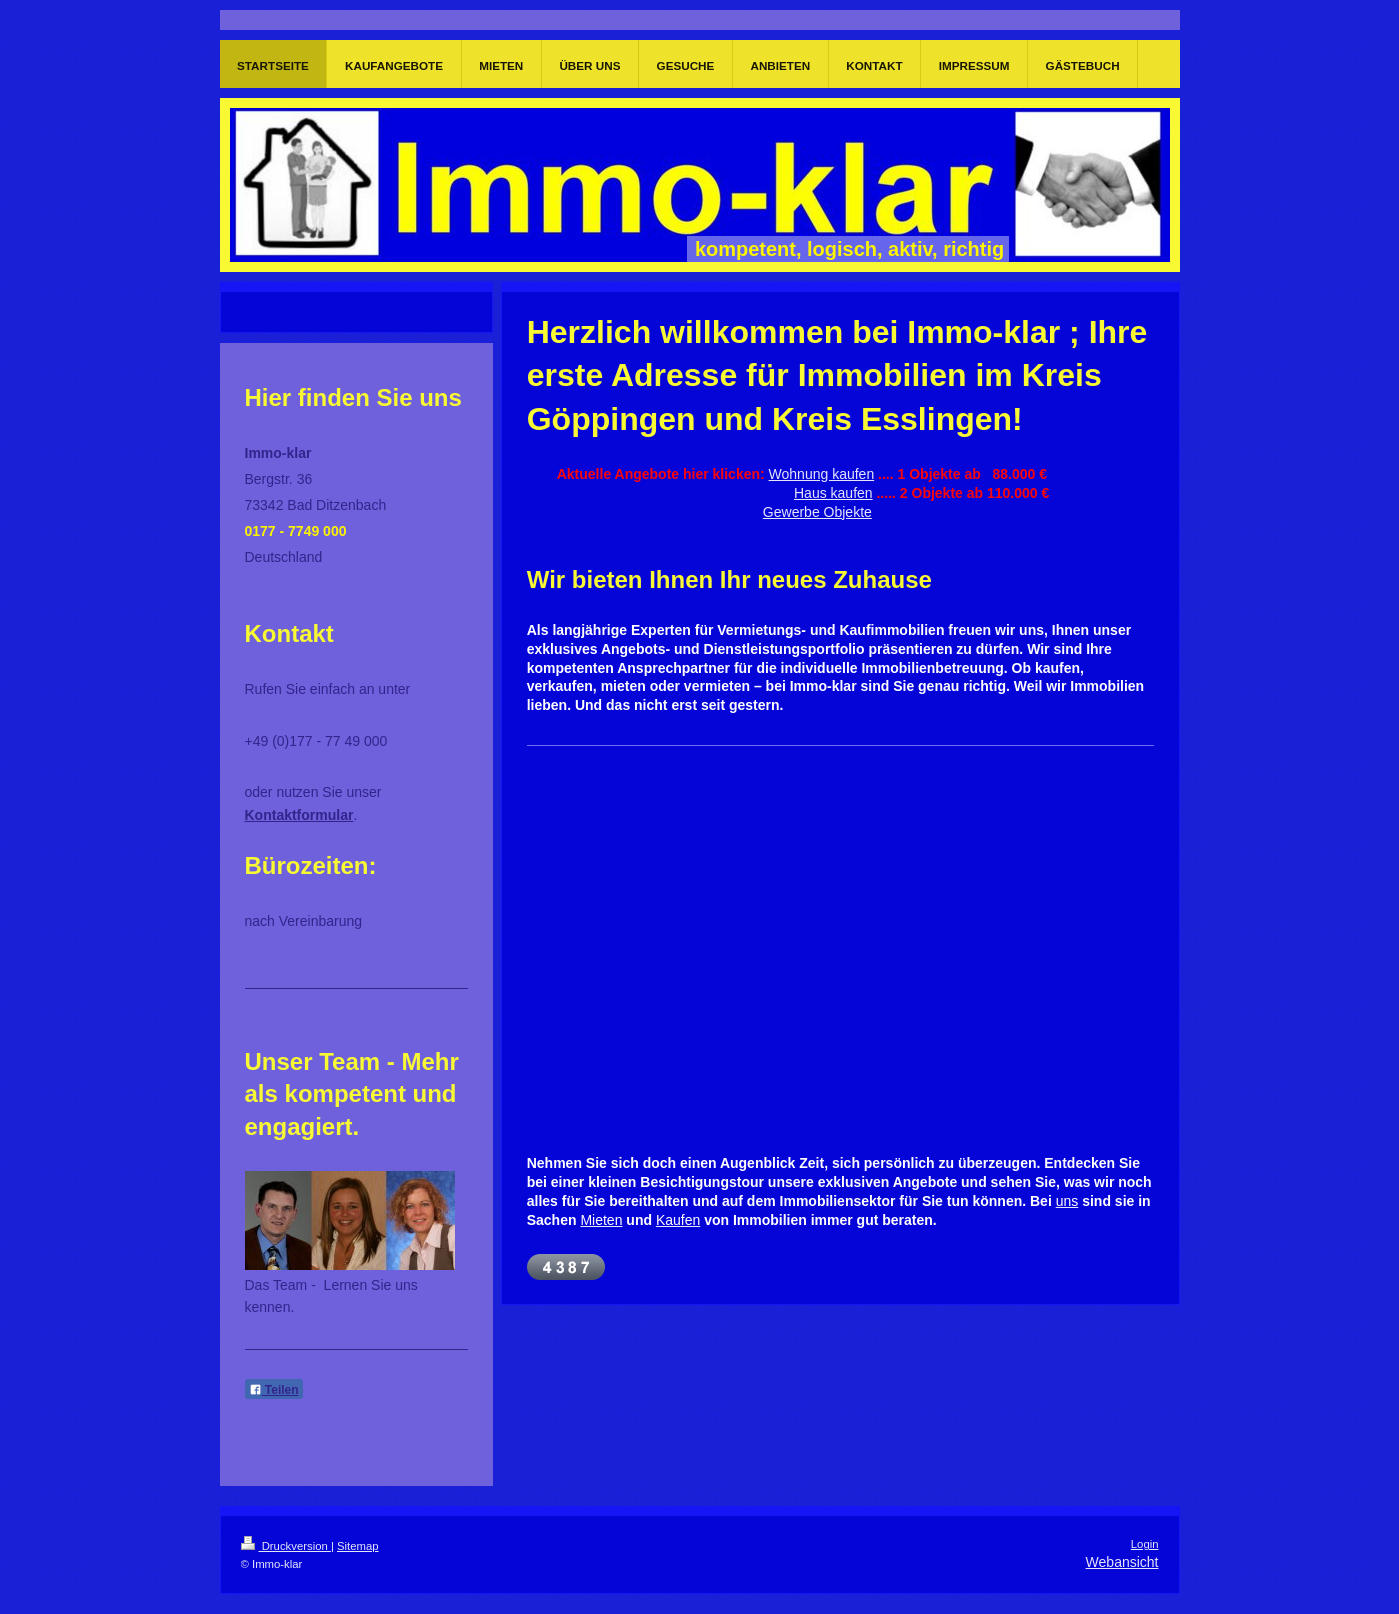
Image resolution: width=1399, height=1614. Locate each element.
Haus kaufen (833, 493)
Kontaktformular (299, 815)
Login (1145, 1544)
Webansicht (1122, 1562)
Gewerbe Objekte (817, 512)
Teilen (274, 1390)
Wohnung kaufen (822, 474)
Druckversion (286, 1546)
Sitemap (358, 1546)
